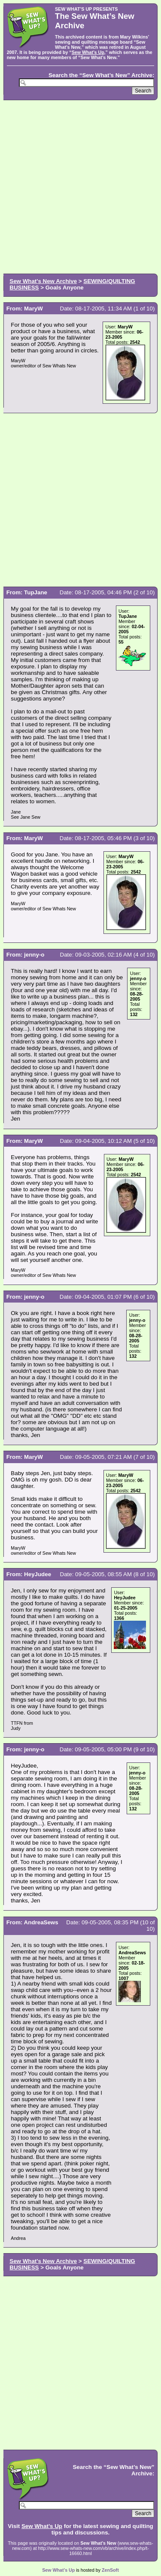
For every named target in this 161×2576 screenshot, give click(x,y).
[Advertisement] (80, 186)
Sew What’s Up (88, 52)
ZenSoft (110, 2570)
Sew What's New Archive (43, 281)
